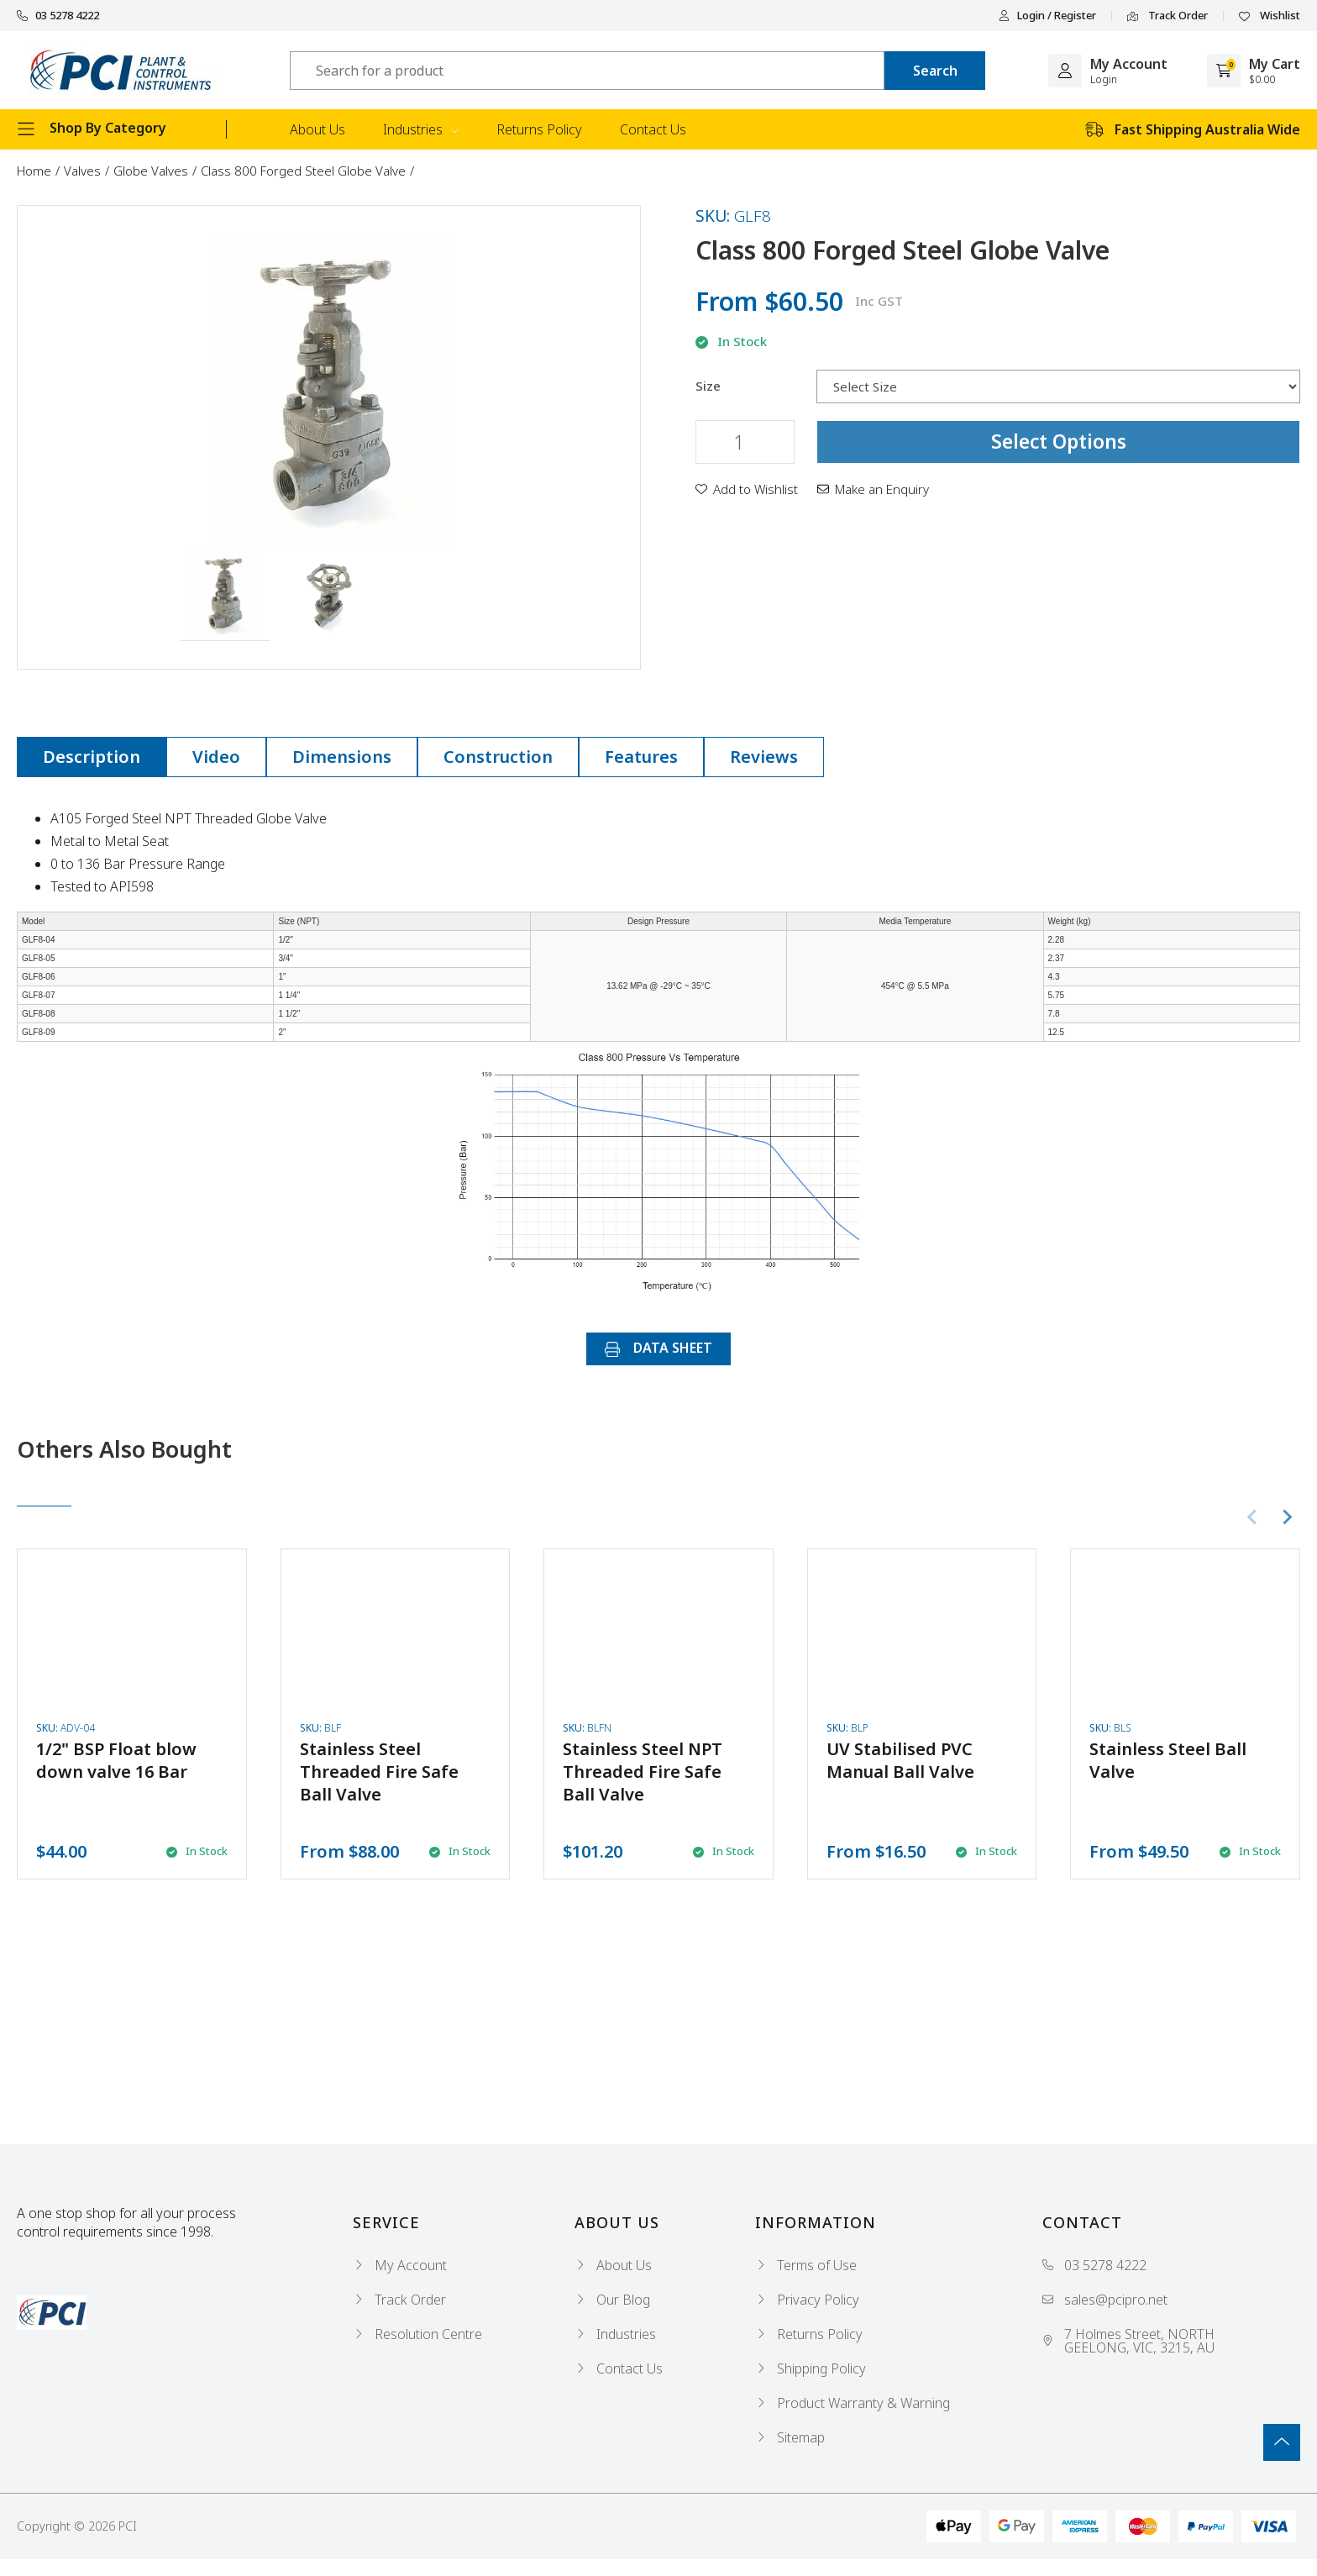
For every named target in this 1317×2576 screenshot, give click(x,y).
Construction (498, 756)
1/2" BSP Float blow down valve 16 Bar (116, 1760)
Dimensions (341, 756)
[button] (225, 596)
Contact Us (653, 129)
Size (708, 386)
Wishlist (1269, 16)
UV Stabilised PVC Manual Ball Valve (900, 1760)
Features (641, 756)
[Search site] (934, 70)
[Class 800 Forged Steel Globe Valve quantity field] (745, 442)
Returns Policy (539, 129)
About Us (317, 129)
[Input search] (587, 70)
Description (91, 756)
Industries (421, 129)
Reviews (764, 756)
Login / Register (1047, 15)
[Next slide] (1286, 1517)
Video (216, 756)
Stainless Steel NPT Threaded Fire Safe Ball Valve (642, 1771)
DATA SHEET (658, 1347)
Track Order (1167, 16)
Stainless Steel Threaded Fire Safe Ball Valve (379, 1771)
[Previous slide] (1253, 1517)
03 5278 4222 (58, 15)
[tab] (91, 757)
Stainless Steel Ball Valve (1167, 1760)
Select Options (1058, 441)
